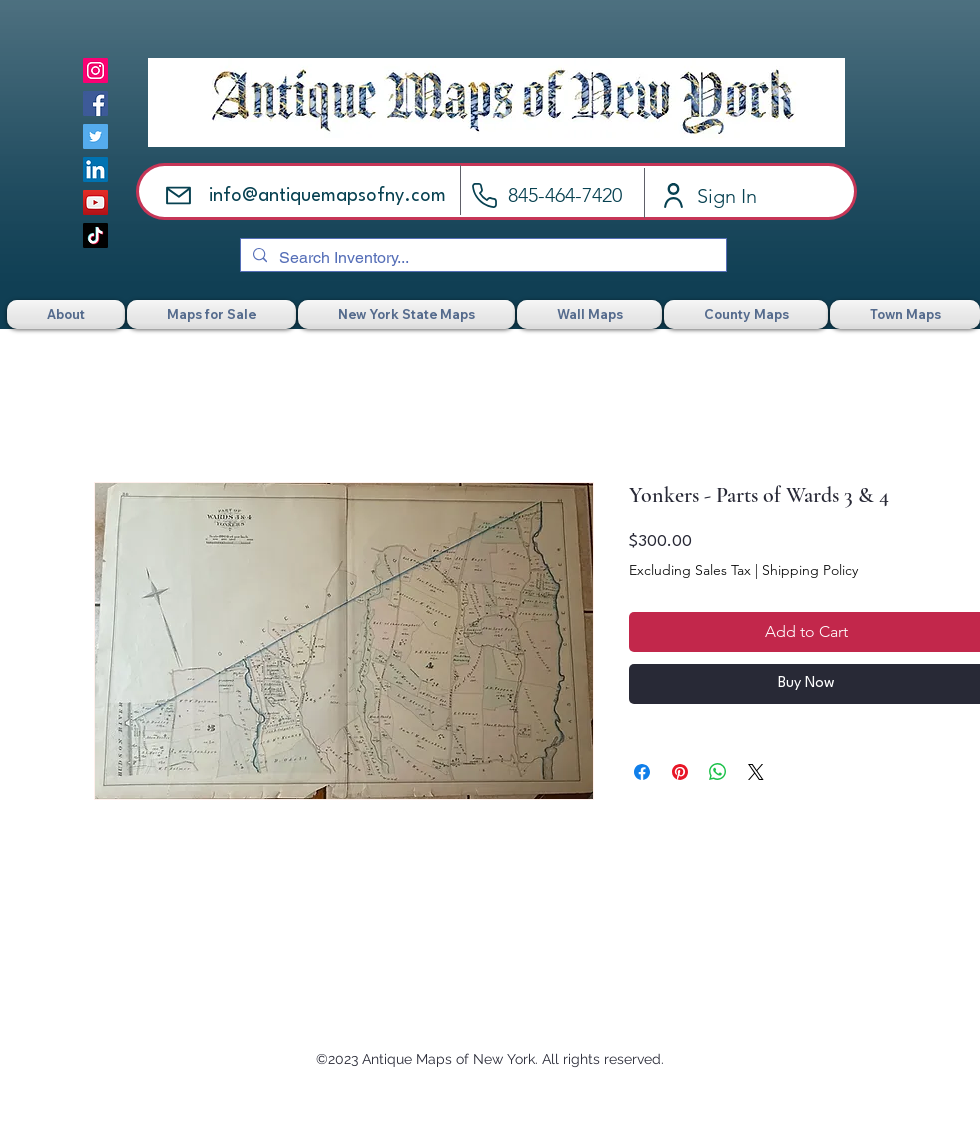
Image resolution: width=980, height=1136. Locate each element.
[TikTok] (95, 235)
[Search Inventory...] (481, 258)
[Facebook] (95, 103)
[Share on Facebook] (642, 772)
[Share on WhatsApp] (718, 772)
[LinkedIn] (95, 169)
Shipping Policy (810, 570)
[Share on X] (756, 772)
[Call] (484, 195)
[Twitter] (95, 136)
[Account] (673, 195)
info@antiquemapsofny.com (327, 196)
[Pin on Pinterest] (680, 772)
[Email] (178, 195)
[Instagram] (95, 70)
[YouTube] (95, 202)
